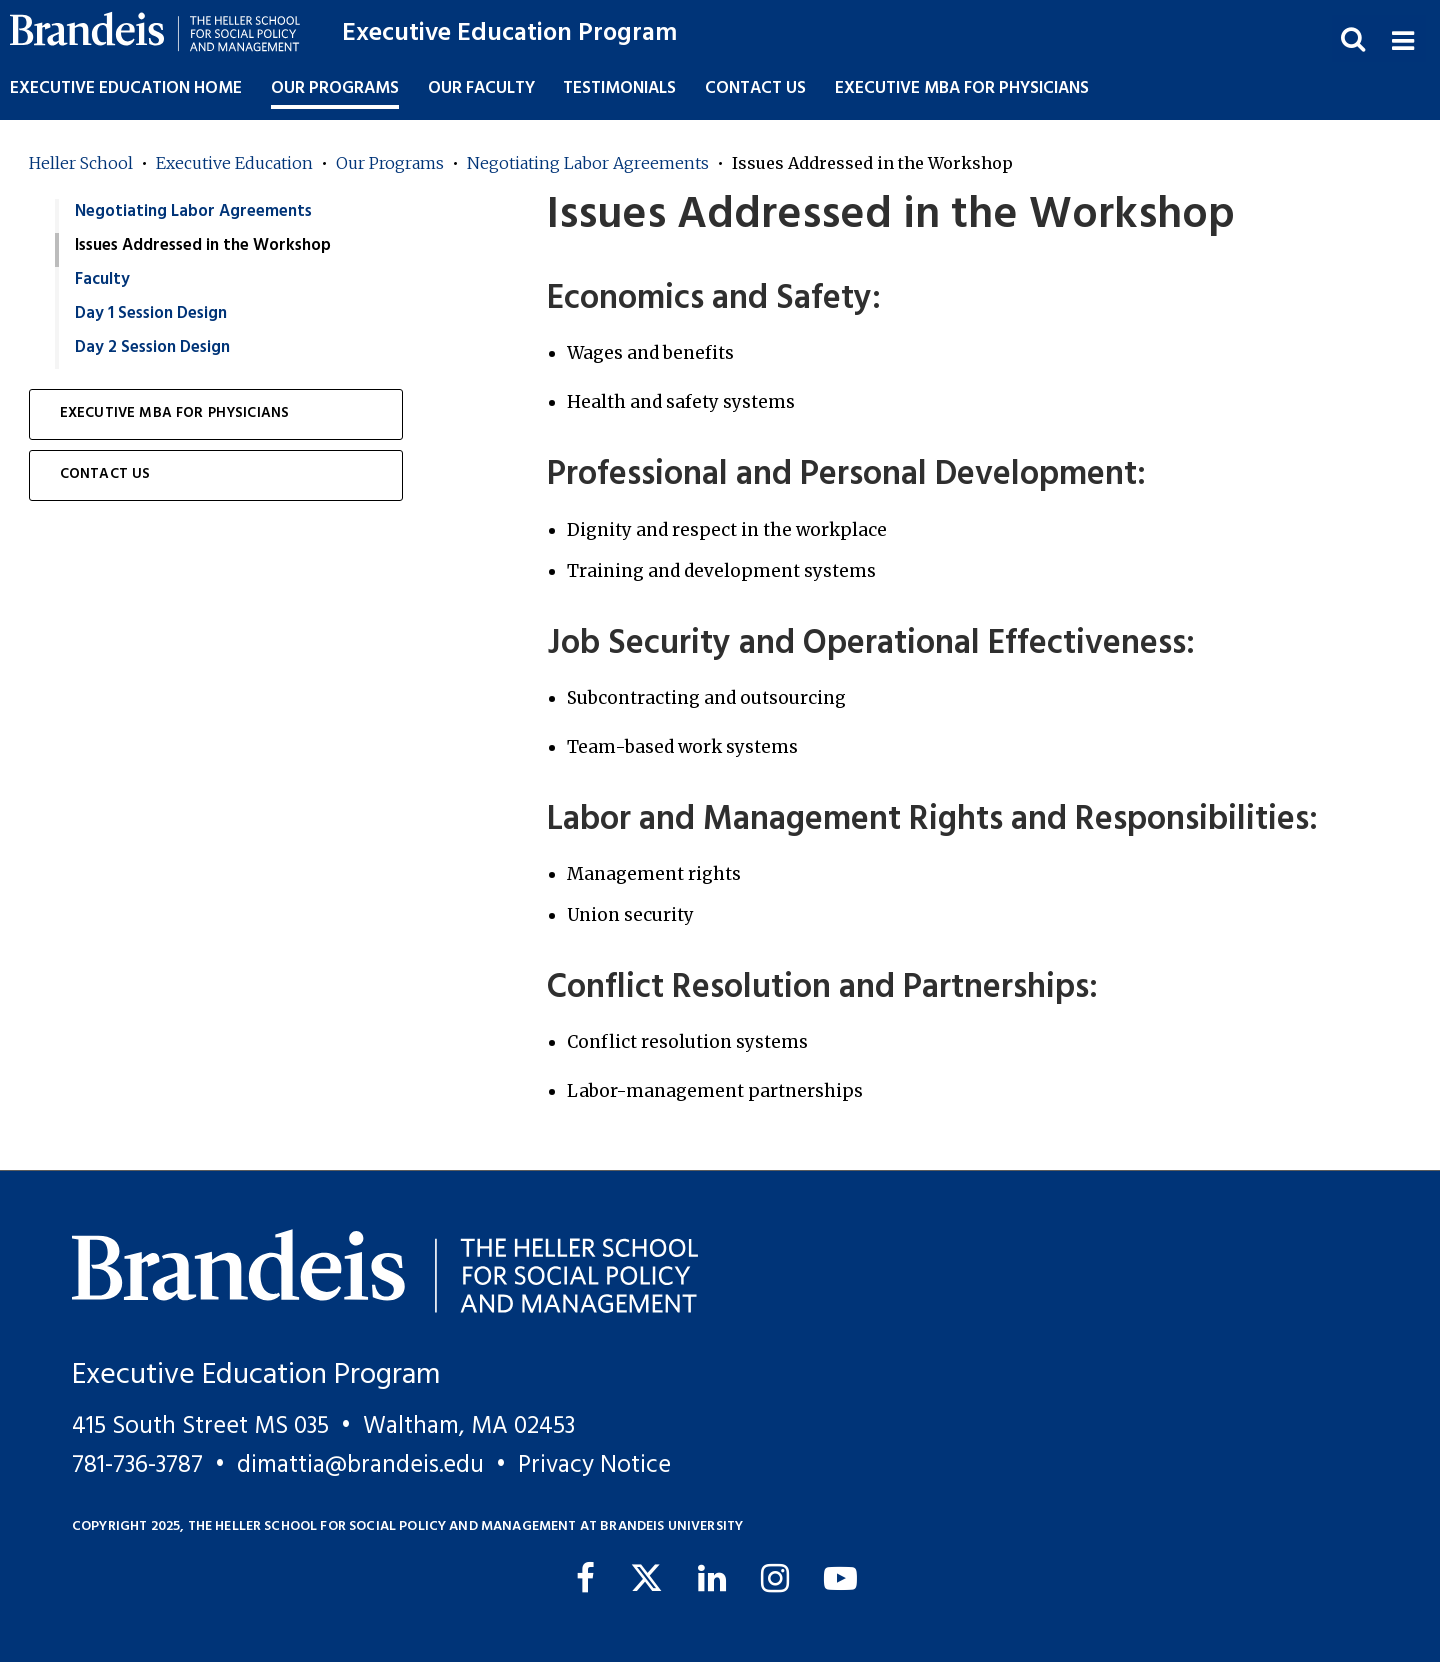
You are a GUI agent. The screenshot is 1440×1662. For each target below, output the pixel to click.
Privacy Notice (594, 1465)
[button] (1402, 38)
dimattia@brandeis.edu (360, 1465)
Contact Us (755, 88)
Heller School (81, 163)
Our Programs (390, 163)
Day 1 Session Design (151, 313)
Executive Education (234, 163)
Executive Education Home (126, 88)
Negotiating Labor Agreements (588, 163)
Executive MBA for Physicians (962, 88)
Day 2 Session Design (152, 347)
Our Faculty (481, 88)
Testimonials (619, 88)
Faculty (102, 279)
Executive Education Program (509, 33)
